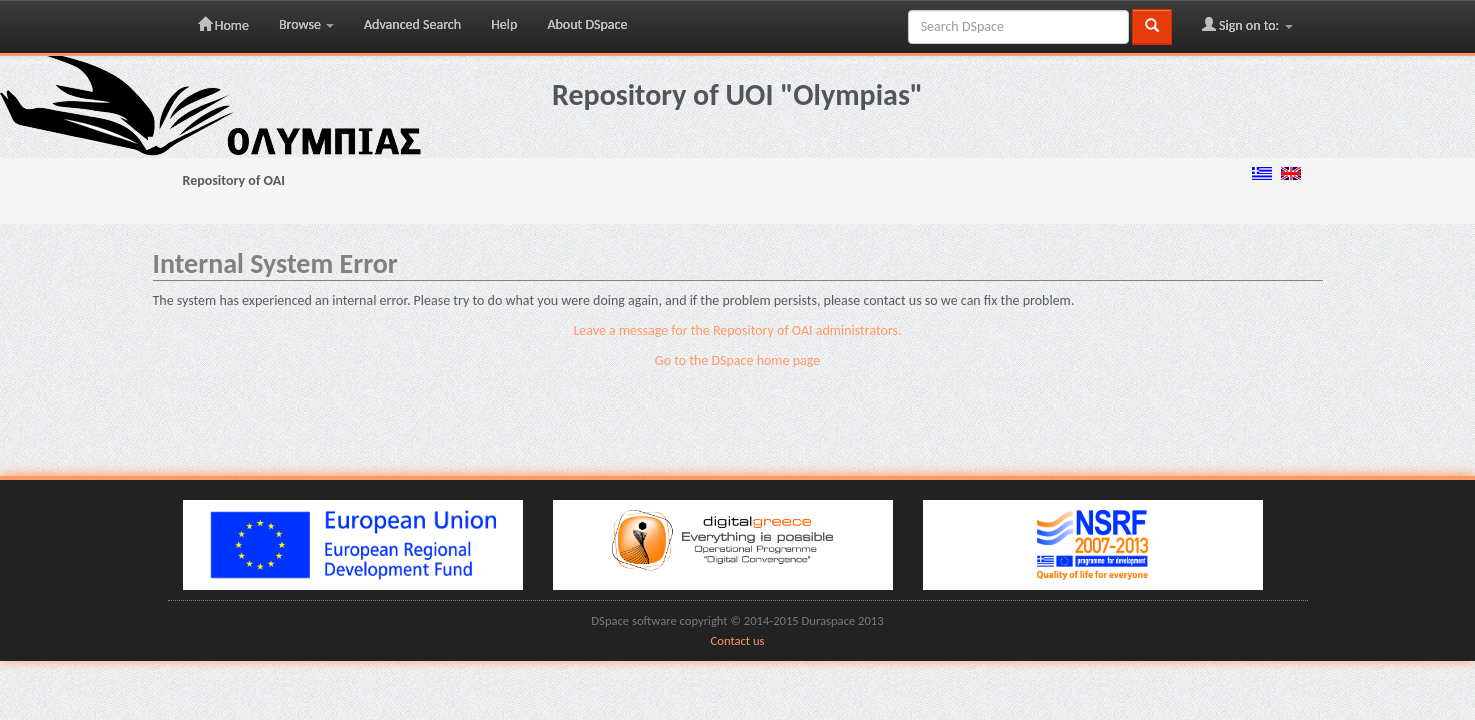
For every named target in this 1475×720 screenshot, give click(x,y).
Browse (306, 24)
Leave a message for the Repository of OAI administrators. (737, 330)
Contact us (738, 640)
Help (504, 24)
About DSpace (587, 24)
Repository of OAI (234, 180)
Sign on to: (1247, 25)
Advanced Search (412, 24)
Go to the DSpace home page (737, 360)
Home (223, 25)
